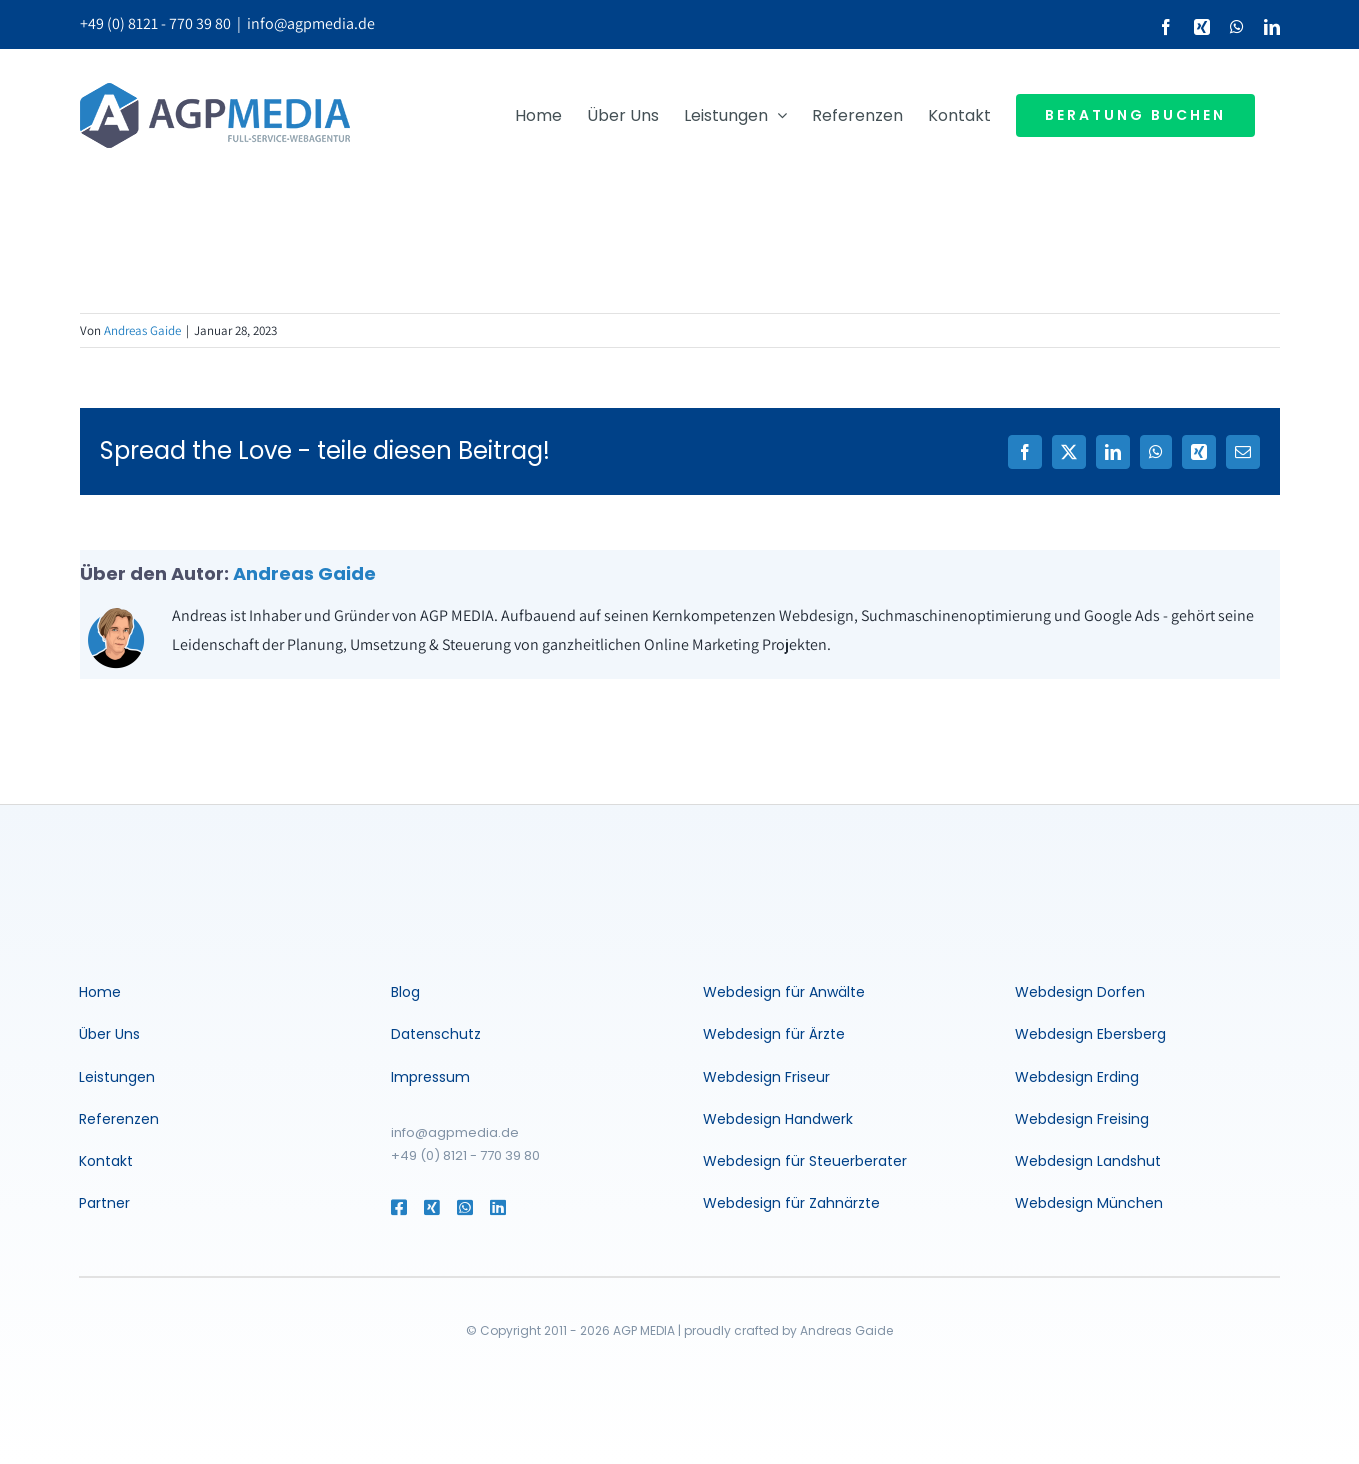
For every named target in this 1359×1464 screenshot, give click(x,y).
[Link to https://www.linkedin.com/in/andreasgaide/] (526, 1207)
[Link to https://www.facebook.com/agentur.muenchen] (397, 1207)
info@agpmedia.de (311, 23)
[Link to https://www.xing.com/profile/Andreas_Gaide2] (430, 1207)
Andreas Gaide (142, 330)
